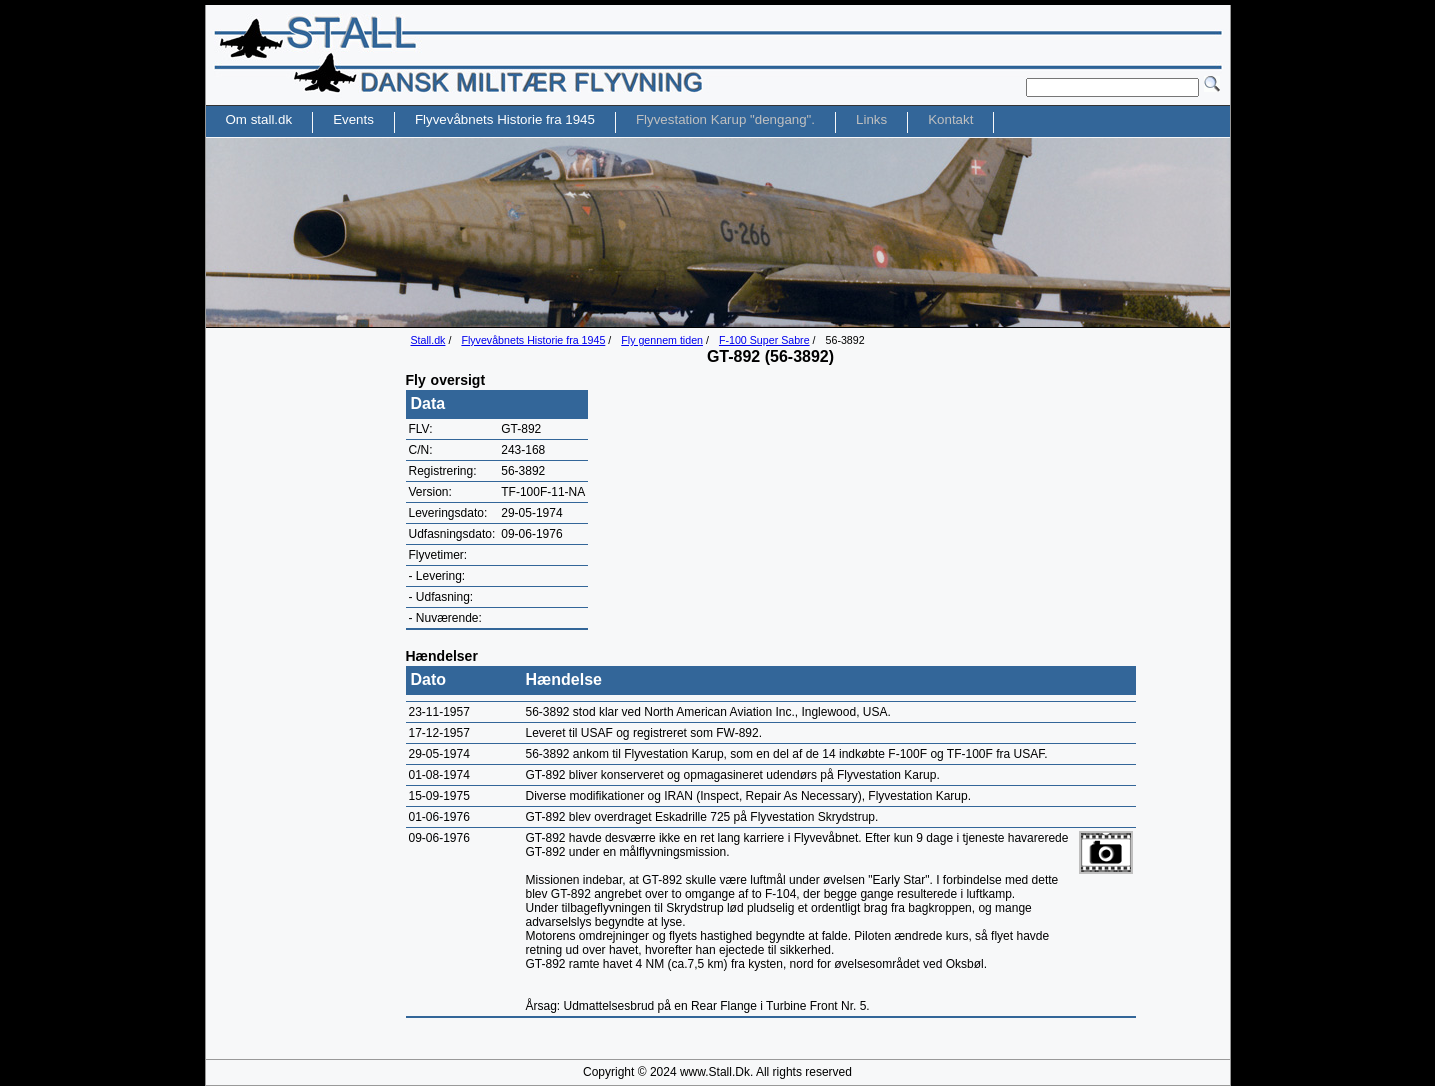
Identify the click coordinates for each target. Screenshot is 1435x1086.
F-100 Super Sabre (764, 340)
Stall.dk (428, 340)
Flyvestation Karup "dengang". (725, 119)
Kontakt (950, 119)
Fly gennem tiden (662, 340)
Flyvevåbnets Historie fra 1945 (533, 340)
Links (871, 119)
